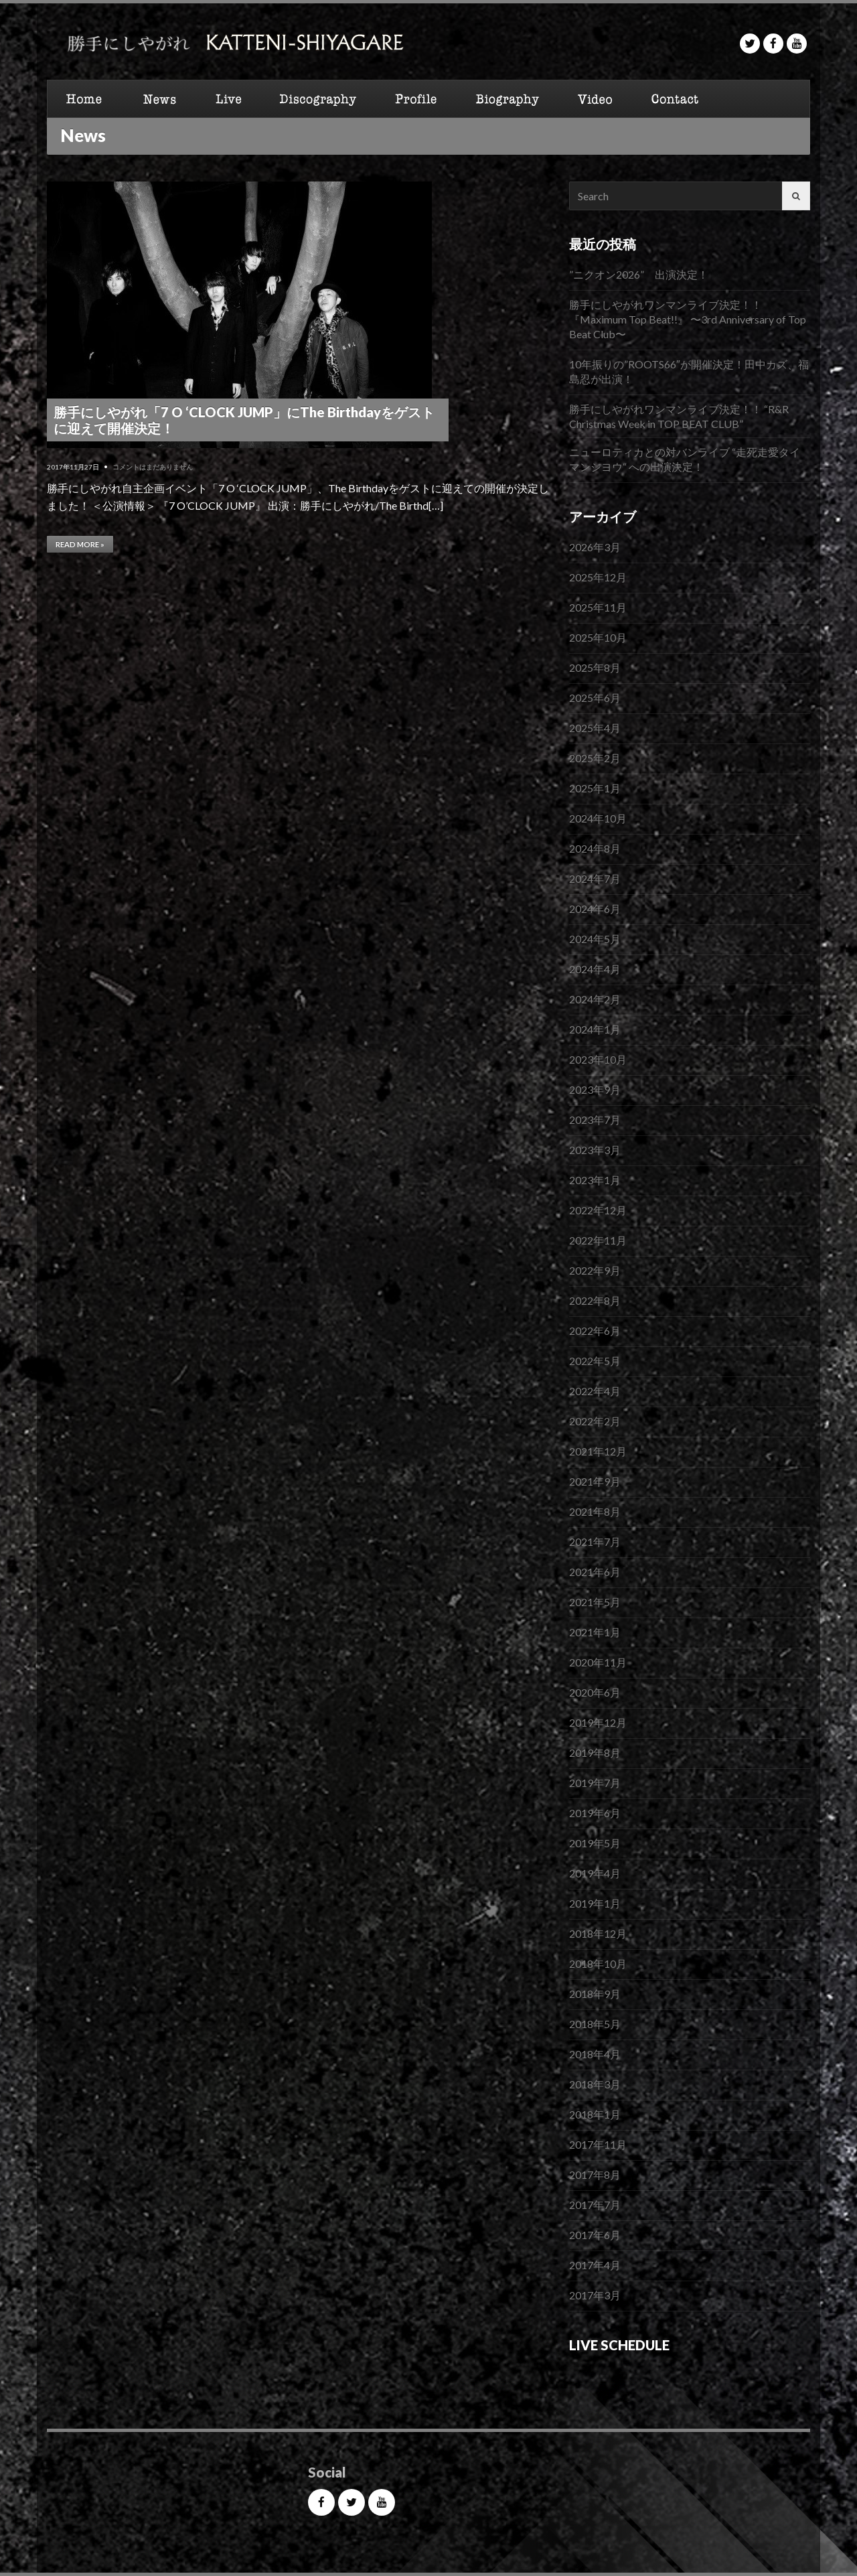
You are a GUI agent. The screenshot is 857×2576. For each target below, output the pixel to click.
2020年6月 (595, 1692)
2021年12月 (598, 1451)
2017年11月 (598, 2144)
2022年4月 (595, 1390)
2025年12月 (598, 577)
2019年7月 (595, 1782)
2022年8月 (595, 1300)
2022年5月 (595, 1360)
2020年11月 (598, 1662)
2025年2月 (595, 758)
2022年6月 (595, 1330)
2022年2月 (595, 1421)
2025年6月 (595, 697)
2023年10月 (598, 1059)
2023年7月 (595, 1119)
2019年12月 (598, 1722)
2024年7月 (595, 878)
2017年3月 (595, 2295)
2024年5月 (595, 938)
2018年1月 (595, 2114)
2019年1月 (595, 1903)
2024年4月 (595, 968)
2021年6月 (595, 1571)
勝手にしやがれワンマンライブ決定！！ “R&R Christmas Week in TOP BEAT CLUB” (679, 416)
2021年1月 (595, 1632)
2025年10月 (598, 637)
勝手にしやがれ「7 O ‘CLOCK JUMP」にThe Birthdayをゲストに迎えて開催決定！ (244, 420)
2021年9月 (595, 1481)
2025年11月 (598, 607)
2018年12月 (598, 1933)
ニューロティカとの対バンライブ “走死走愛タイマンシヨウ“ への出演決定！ (684, 459)
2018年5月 (595, 2023)
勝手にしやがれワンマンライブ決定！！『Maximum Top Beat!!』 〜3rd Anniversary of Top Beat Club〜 (687, 319)
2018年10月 (598, 1963)
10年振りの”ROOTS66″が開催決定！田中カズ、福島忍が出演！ (689, 371)
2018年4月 (595, 2054)
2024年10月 (598, 818)
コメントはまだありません (152, 467)
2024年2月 (595, 999)
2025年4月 (595, 727)
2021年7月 (595, 1541)
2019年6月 (595, 1812)
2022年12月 (598, 1210)
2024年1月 (595, 1029)
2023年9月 (595, 1089)
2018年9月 (595, 1993)
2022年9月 (595, 1270)
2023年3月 (595, 1149)
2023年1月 (595, 1179)
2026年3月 (595, 547)
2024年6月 (595, 908)
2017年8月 (595, 2174)
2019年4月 (595, 1873)
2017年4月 (595, 2265)
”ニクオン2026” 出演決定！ (638, 274)
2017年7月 (595, 2204)
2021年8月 (595, 1511)
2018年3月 (595, 2084)
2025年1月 (595, 788)
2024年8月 (595, 848)
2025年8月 (595, 667)
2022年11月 (598, 1240)
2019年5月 (595, 1843)
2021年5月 (595, 1601)
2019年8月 (595, 1752)
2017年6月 (595, 2234)
